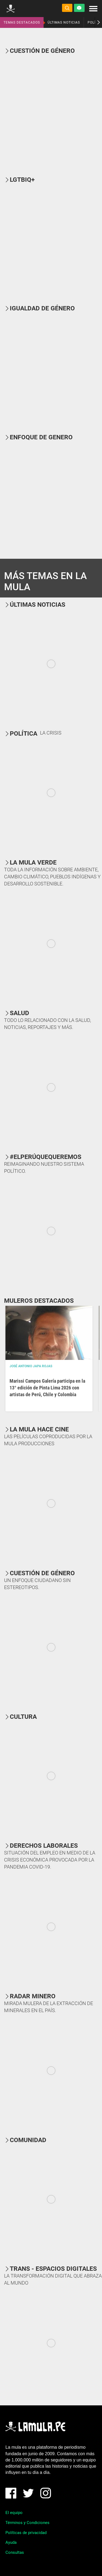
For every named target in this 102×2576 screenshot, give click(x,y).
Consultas (14, 2552)
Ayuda (11, 2542)
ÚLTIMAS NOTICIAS (64, 22)
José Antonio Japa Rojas (31, 1366)
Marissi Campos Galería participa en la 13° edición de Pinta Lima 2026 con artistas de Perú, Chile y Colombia (47, 1387)
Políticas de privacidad (26, 2532)
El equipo (14, 2512)
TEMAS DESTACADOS (22, 22)
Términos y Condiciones (27, 2522)
